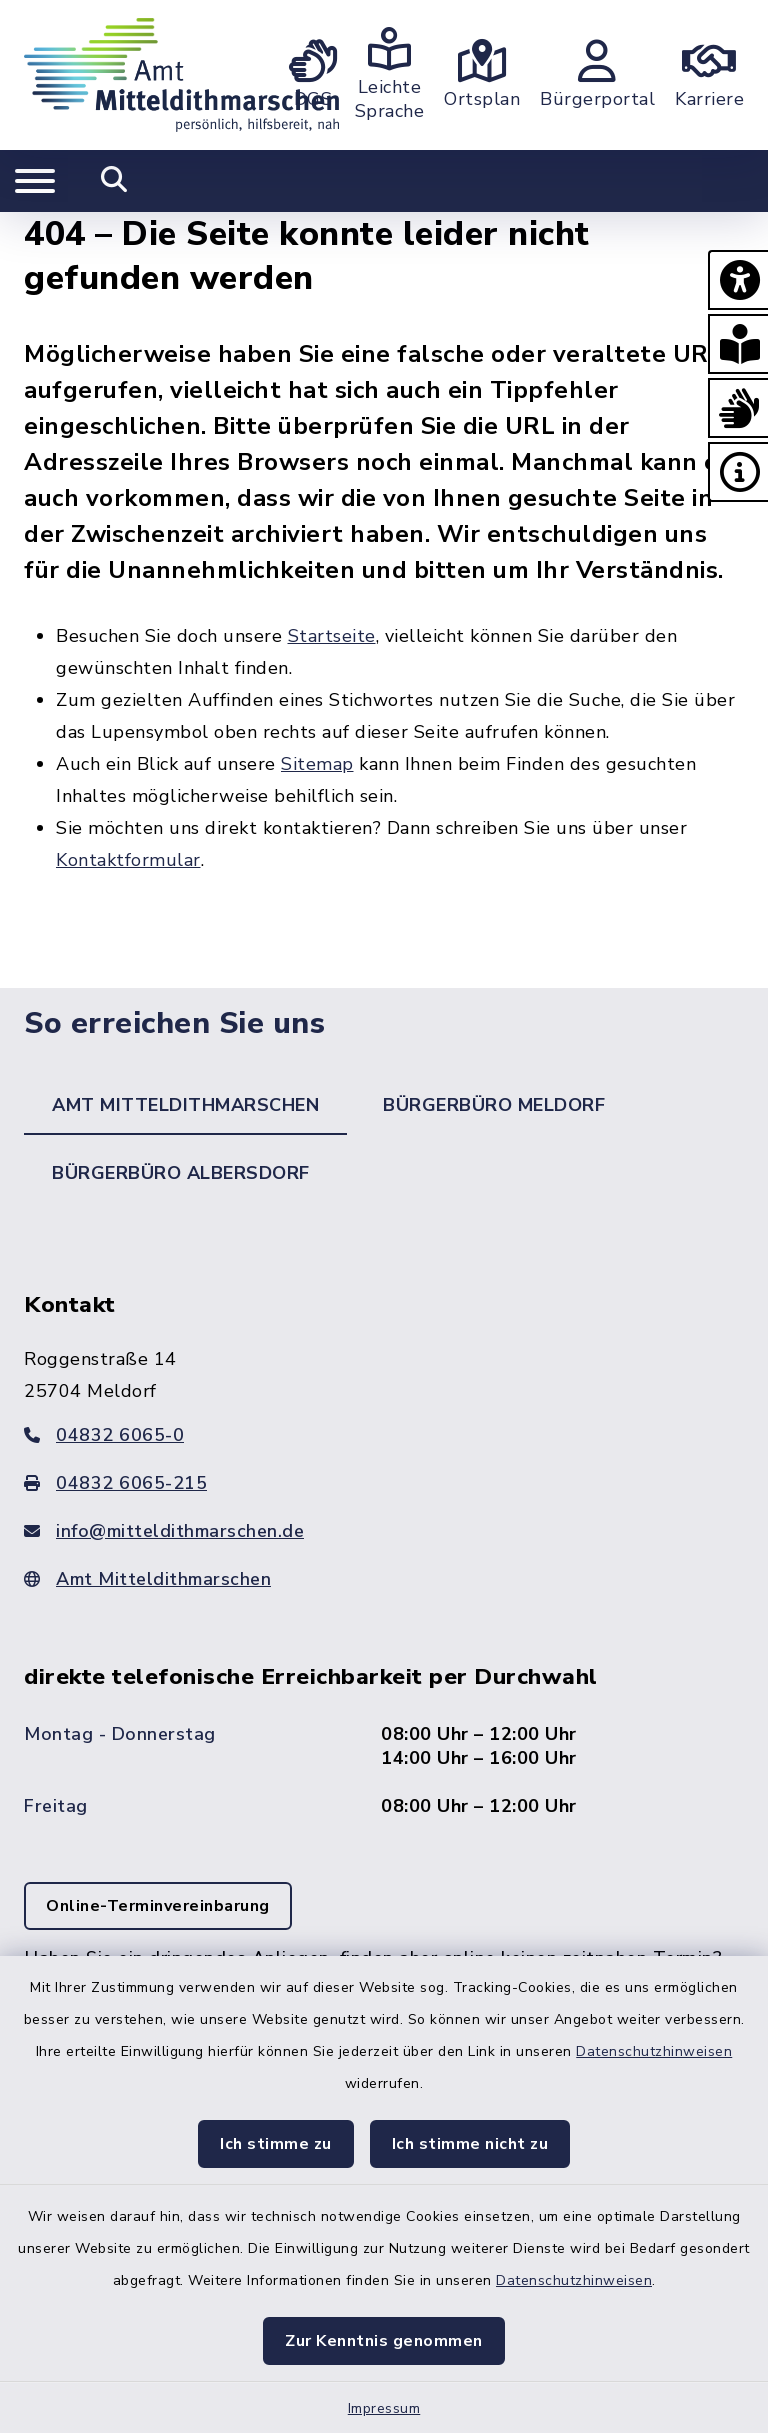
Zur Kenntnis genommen (384, 2341)
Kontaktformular (128, 860)
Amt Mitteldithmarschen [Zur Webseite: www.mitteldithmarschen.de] (147, 1579)
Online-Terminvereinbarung (158, 1906)
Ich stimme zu (276, 2144)
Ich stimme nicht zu (470, 2144)
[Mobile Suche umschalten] (114, 181)
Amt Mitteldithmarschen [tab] (185, 1105)
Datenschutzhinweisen (654, 2051)
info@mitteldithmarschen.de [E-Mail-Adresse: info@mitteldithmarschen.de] (164, 1531)
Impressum (384, 2408)
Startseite (332, 636)
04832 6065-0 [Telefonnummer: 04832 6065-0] (104, 1435)
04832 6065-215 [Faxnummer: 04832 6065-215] (115, 1483)
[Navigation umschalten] (35, 181)
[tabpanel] (384, 1681)
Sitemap (317, 764)
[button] (738, 280)
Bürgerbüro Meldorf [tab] (494, 1105)
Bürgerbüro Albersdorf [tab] (181, 1173)
